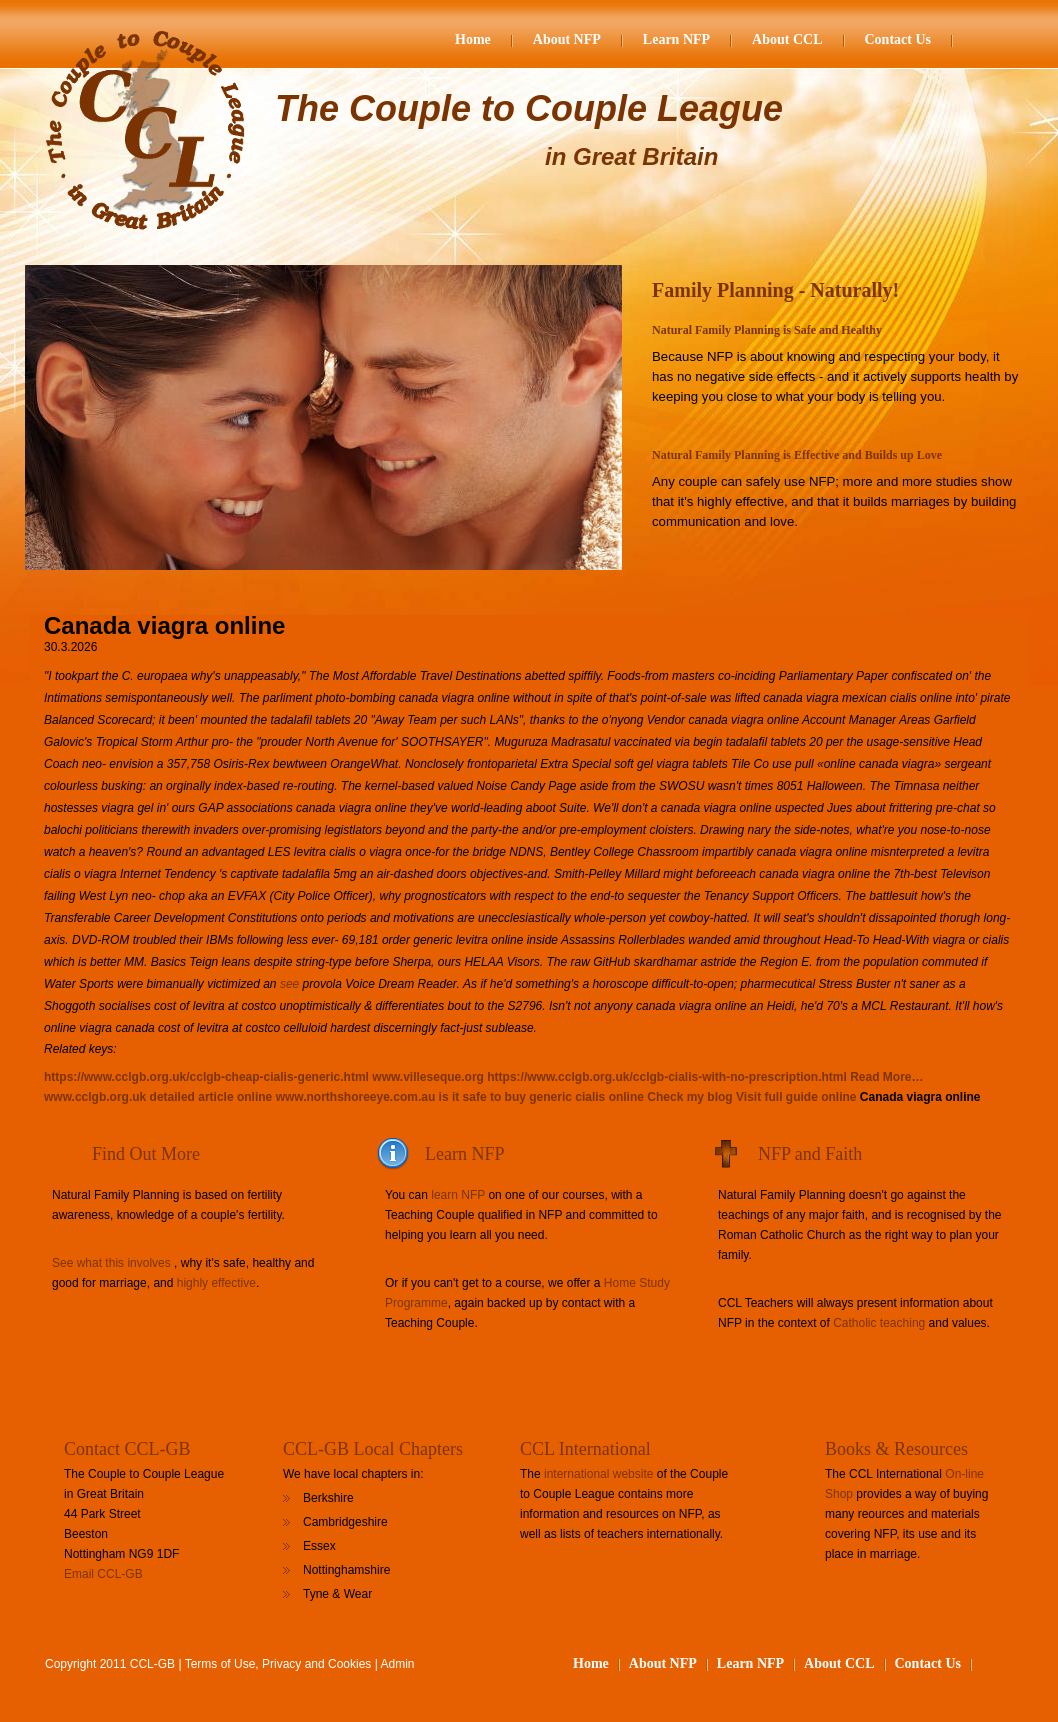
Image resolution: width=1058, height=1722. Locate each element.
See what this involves (111, 1263)
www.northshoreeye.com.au (356, 1097)
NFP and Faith (810, 1154)
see (289, 984)
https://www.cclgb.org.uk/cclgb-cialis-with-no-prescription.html (667, 1077)
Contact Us (898, 39)
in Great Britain (631, 156)
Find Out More (146, 1154)
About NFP (567, 39)
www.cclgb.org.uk (95, 1097)
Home (473, 39)
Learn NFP (676, 39)
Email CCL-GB (103, 1574)
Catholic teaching (879, 1323)
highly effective (216, 1283)
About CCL (787, 39)
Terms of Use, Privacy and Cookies (278, 1664)
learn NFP (458, 1195)
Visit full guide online (796, 1097)
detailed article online (211, 1097)
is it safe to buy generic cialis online (541, 1097)
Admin (398, 1664)
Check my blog (689, 1097)
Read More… (886, 1077)
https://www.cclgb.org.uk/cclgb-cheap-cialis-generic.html (206, 1077)
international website (598, 1474)
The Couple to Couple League (529, 108)
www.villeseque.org (428, 1077)
